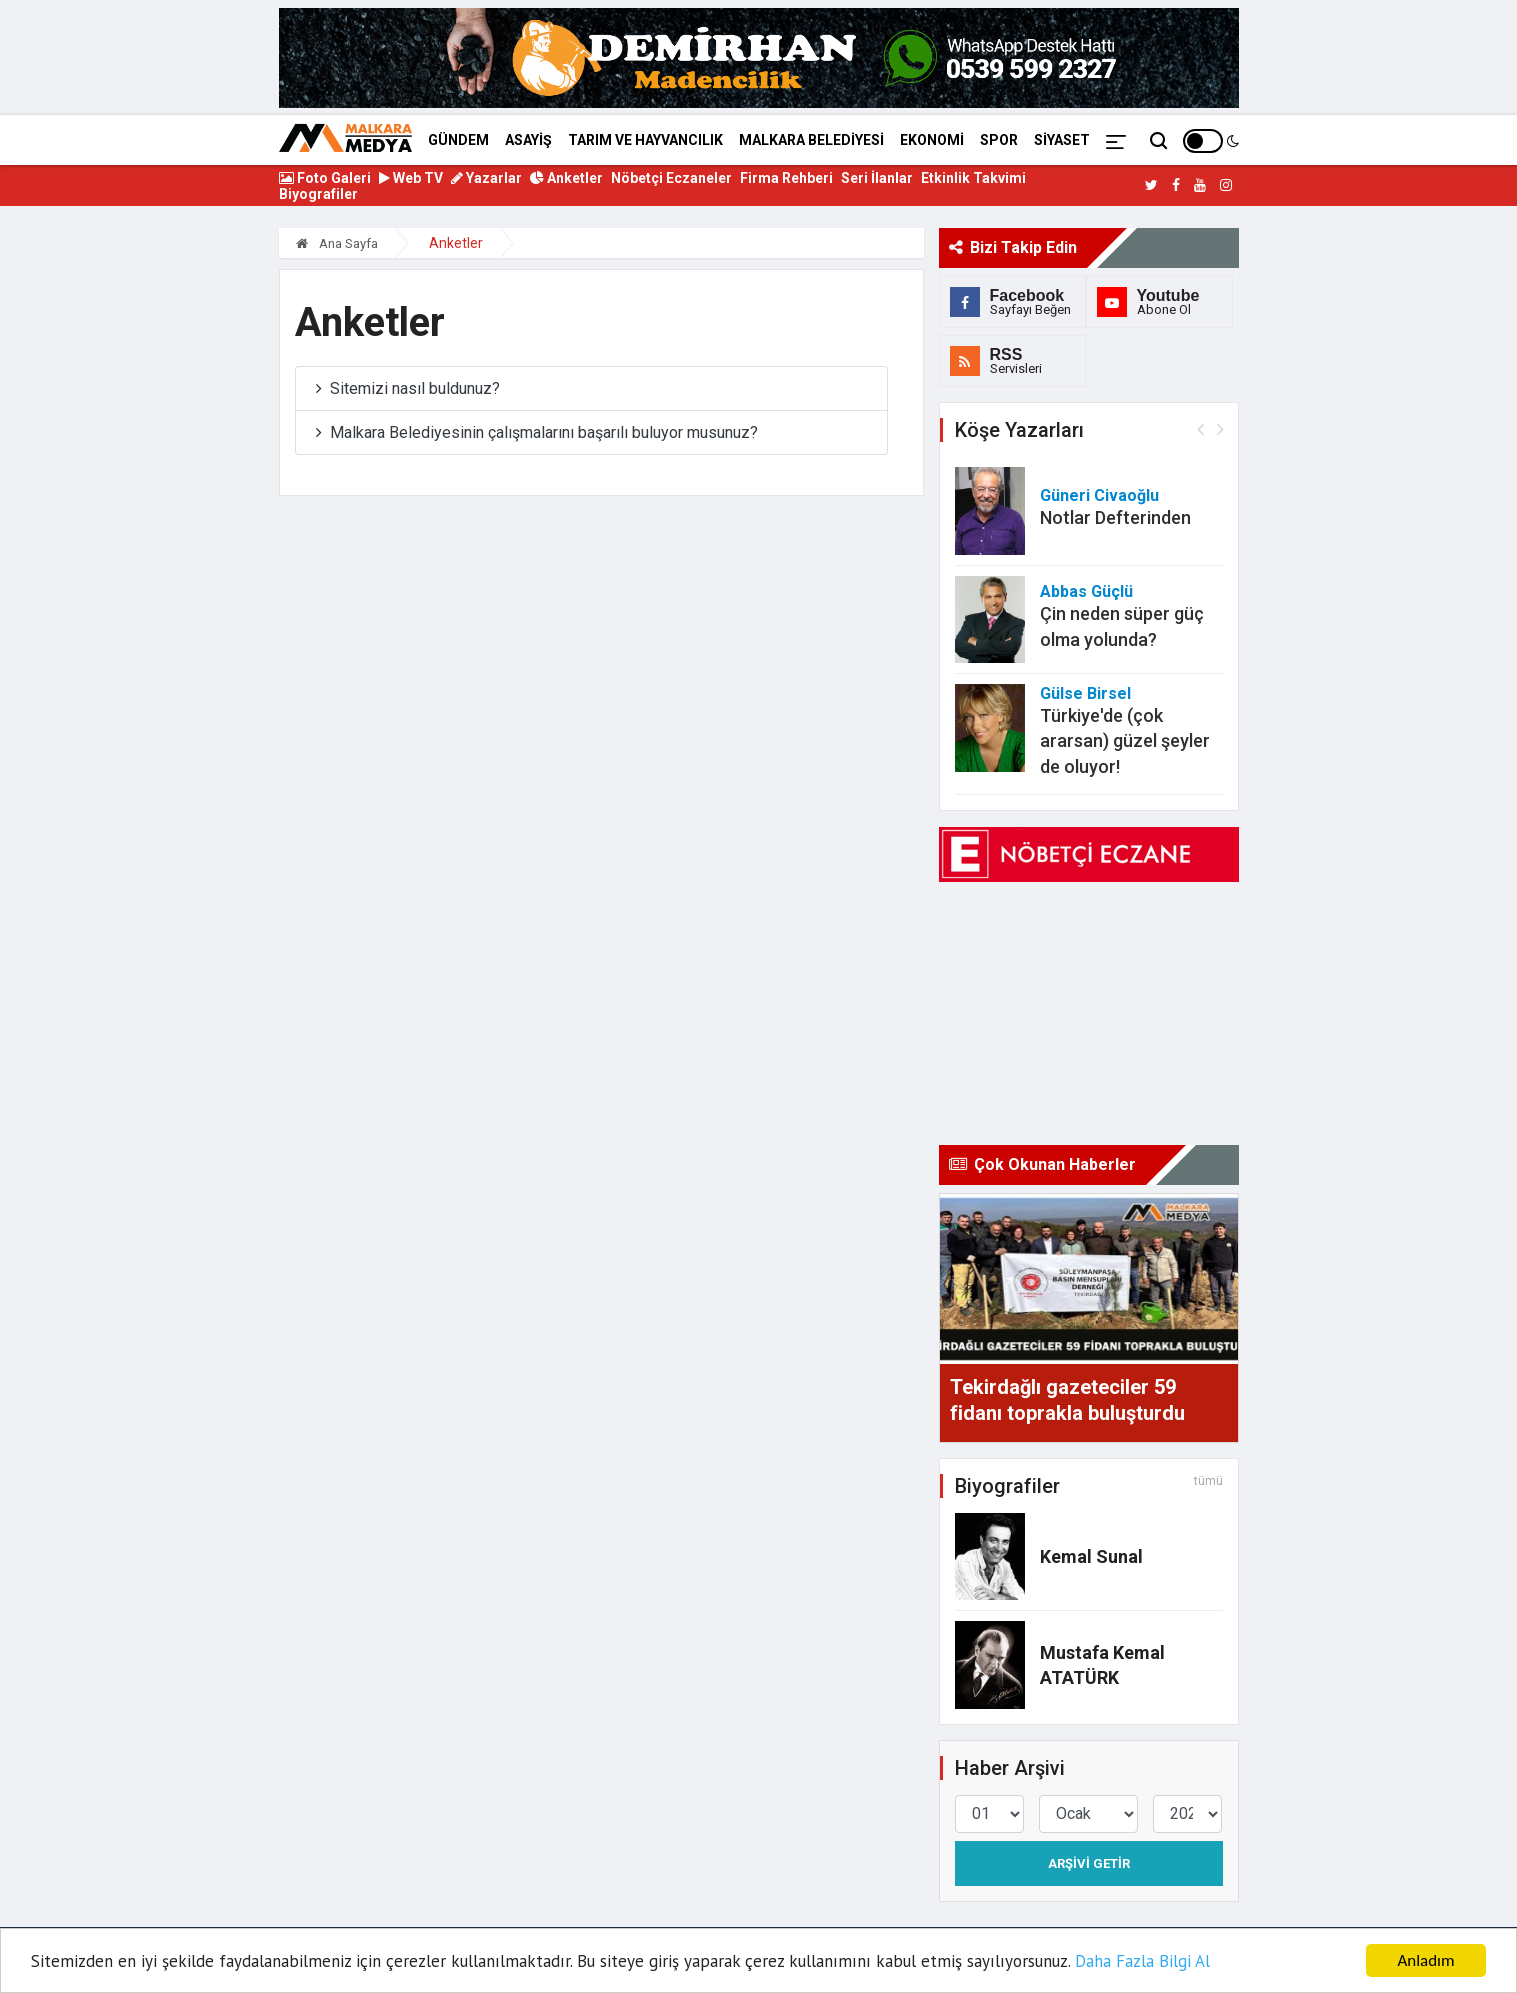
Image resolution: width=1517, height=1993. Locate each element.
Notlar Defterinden (1115, 517)
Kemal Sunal (1091, 1556)
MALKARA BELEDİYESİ (811, 140)
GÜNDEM (458, 140)
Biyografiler (318, 194)
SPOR (999, 140)
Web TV (411, 178)
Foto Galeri (325, 178)
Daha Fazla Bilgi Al (1142, 1961)
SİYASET (1062, 140)
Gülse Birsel (1085, 693)
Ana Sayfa (337, 243)
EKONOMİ (932, 140)
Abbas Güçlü (1086, 591)
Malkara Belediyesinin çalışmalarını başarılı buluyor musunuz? (544, 432)
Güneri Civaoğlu (1099, 495)
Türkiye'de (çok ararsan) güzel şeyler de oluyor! (1125, 740)
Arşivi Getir (1089, 1863)
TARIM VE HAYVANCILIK (645, 140)
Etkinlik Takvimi (973, 178)
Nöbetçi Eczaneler (671, 178)
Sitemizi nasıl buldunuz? (415, 388)
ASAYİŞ (528, 140)
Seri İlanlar (877, 178)
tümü (1208, 1481)
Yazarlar (486, 178)
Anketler (566, 178)
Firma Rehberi (786, 178)
